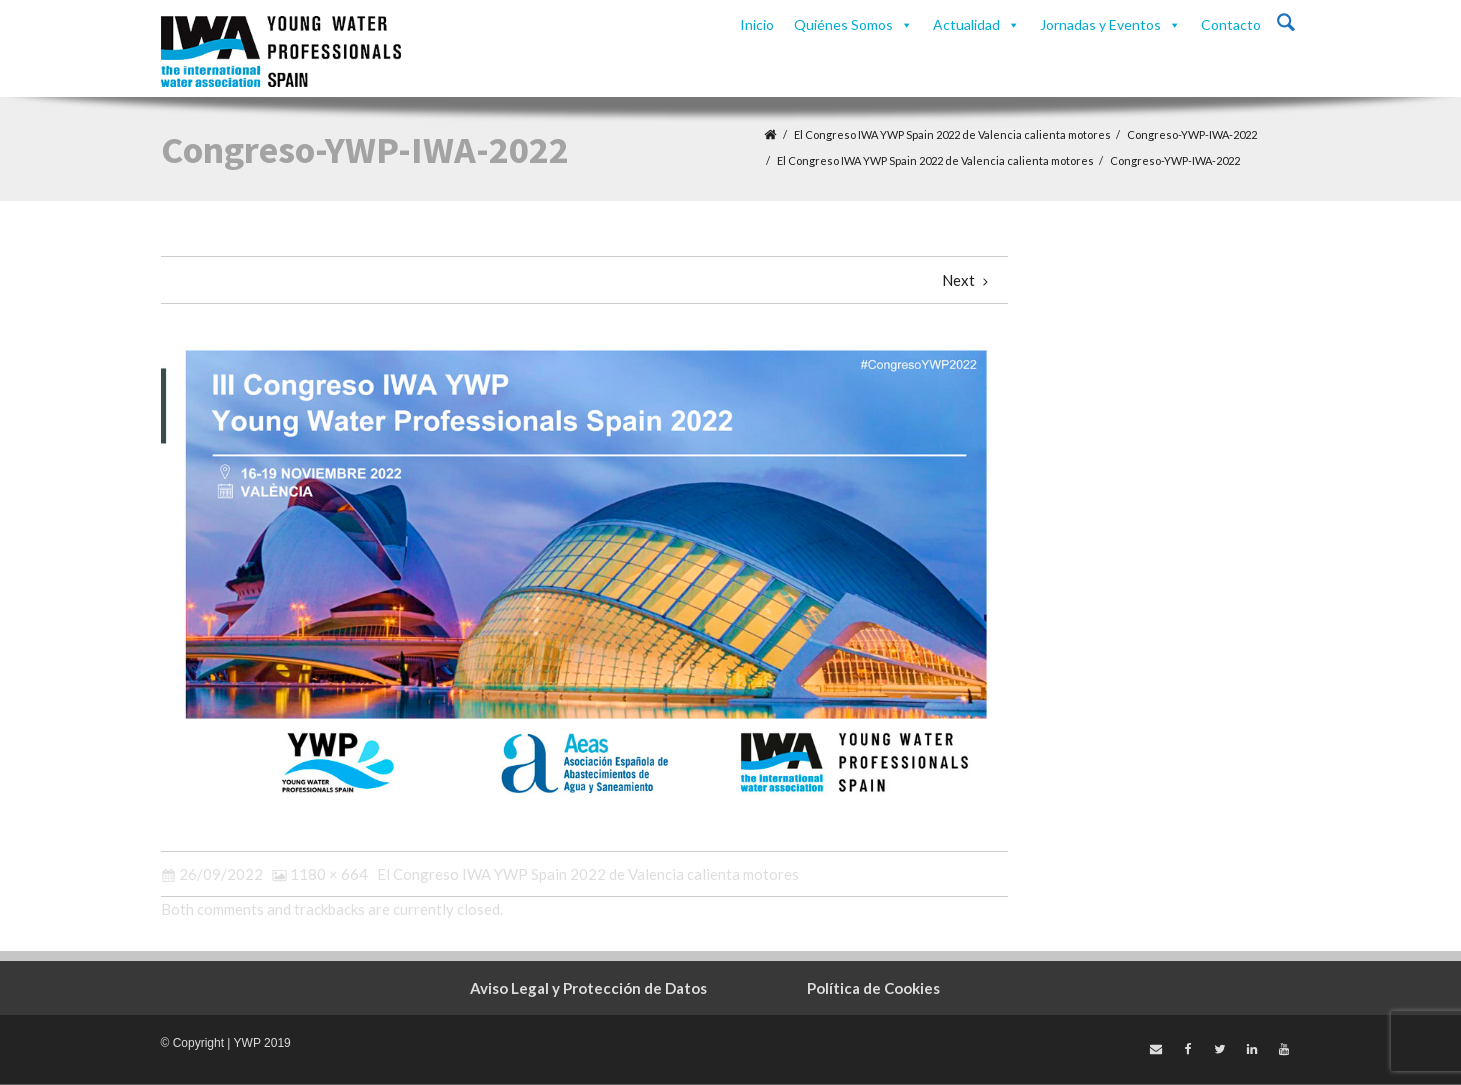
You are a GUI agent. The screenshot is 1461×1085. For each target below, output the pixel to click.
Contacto (1231, 24)
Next (967, 280)
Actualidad (976, 24)
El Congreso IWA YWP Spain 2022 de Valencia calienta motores (952, 134)
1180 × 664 (329, 874)
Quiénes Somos (853, 24)
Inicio (757, 24)
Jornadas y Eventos (1110, 24)
